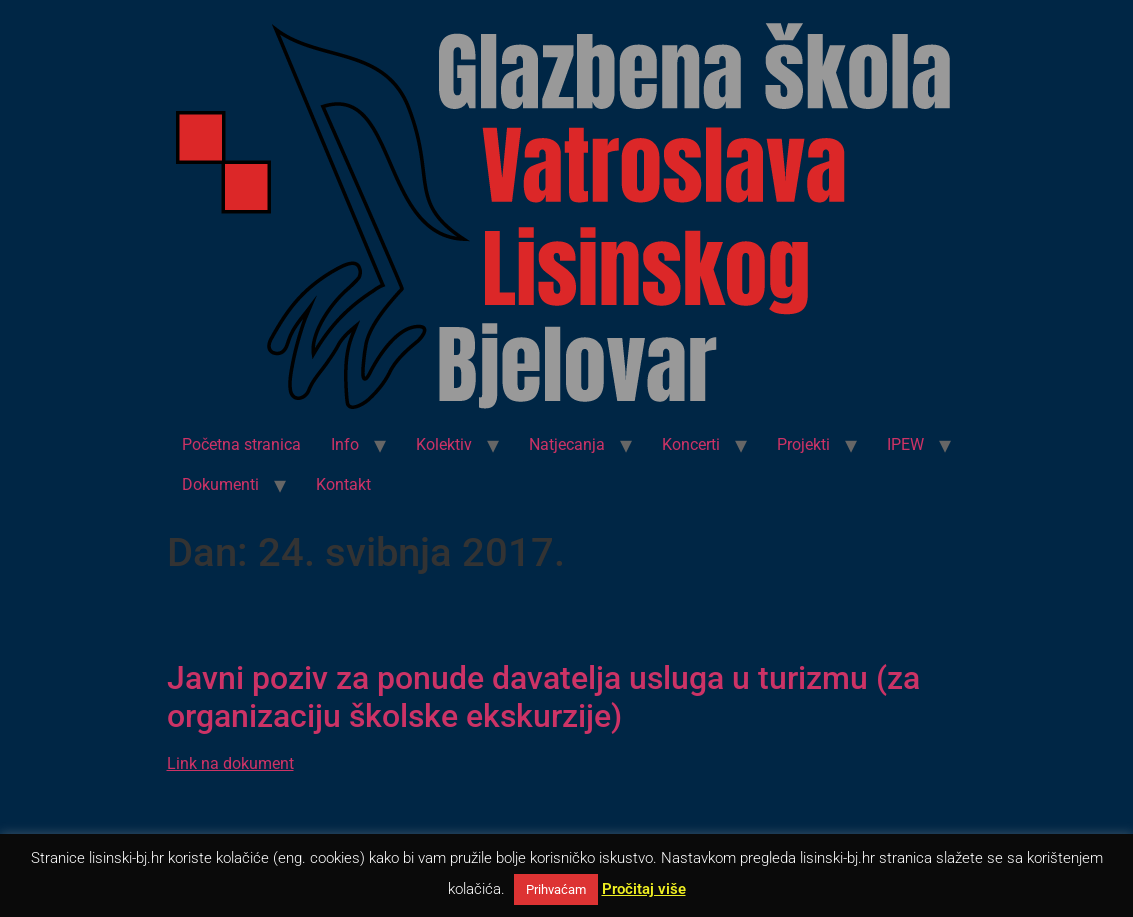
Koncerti (691, 444)
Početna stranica (241, 444)
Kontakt (343, 484)
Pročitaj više (644, 889)
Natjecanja (567, 444)
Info (345, 444)
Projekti (803, 444)
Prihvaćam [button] (556, 889)
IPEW (905, 444)
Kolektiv (444, 444)
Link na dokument (230, 763)
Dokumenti (220, 484)
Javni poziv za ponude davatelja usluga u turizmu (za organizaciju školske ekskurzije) (543, 697)
